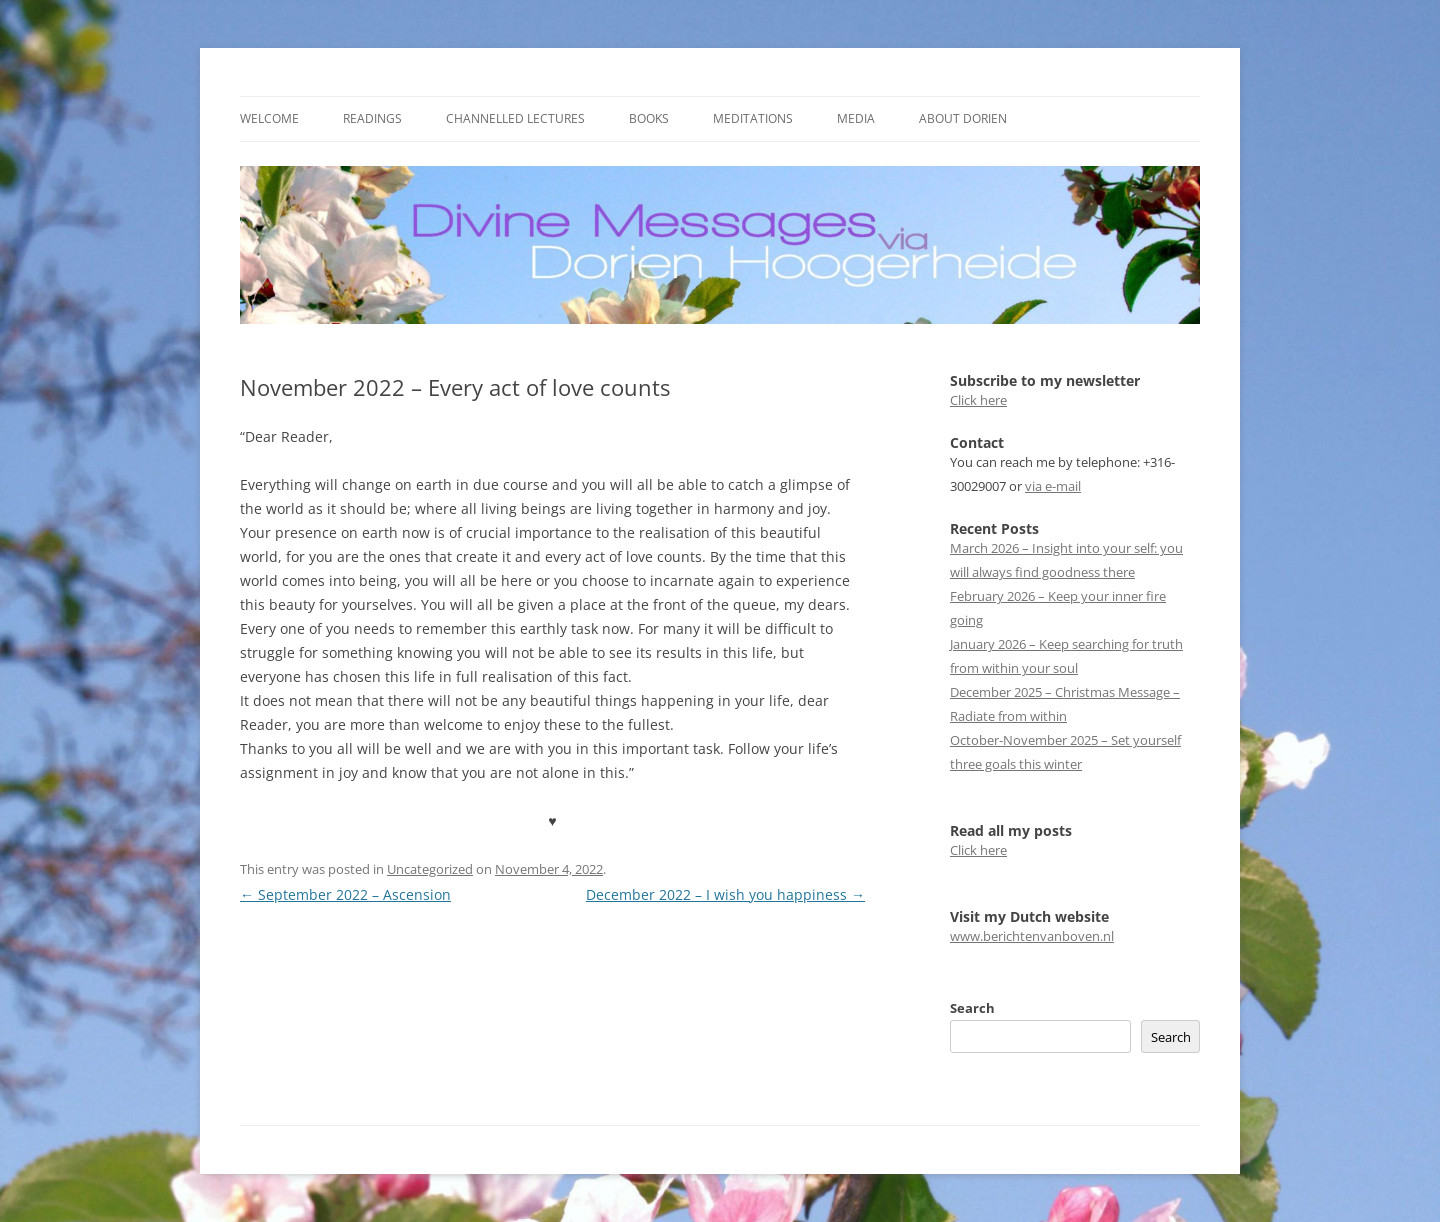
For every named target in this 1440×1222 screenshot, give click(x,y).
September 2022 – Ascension (345, 894)
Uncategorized (430, 869)
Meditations (753, 118)
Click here (978, 400)
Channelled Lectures (515, 118)
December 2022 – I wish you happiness (725, 894)
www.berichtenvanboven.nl (1032, 936)
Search (972, 1008)
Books (649, 118)
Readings (372, 118)
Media (856, 118)
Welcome (269, 118)
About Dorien (963, 118)
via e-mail (1053, 486)
